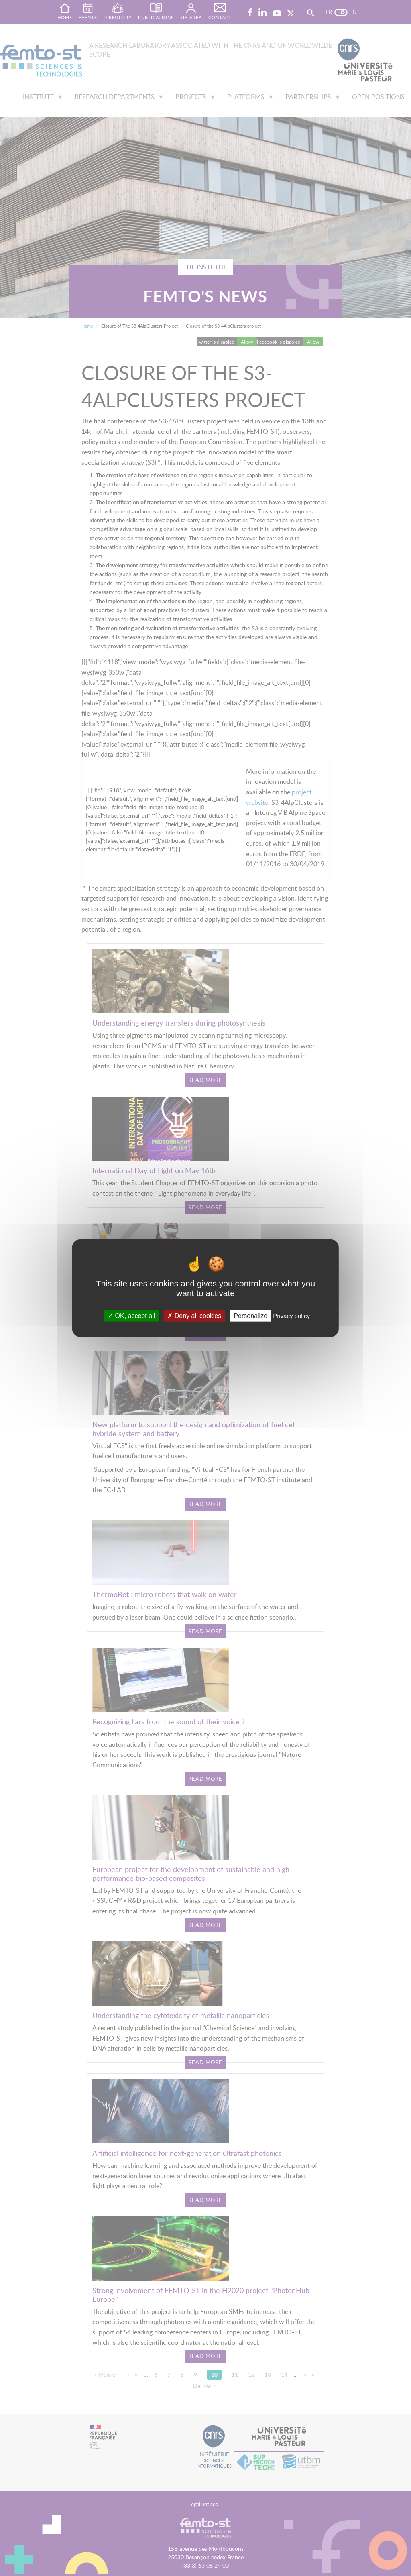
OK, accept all (131, 1315)
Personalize (250, 1315)
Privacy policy (291, 1315)
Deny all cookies (194, 1315)
